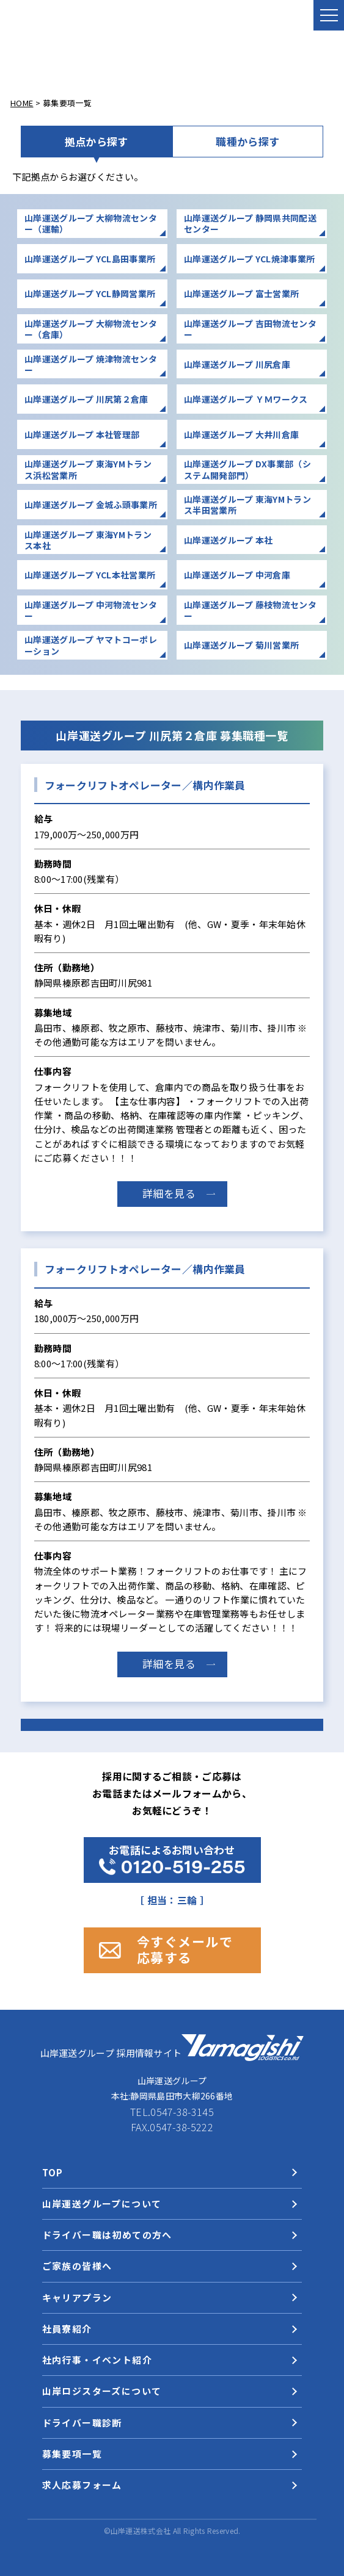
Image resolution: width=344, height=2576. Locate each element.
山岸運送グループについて (102, 2203)
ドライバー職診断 (82, 2422)
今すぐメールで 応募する (185, 1949)
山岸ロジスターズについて (102, 2390)
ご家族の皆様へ (77, 2265)
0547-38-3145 (182, 2112)
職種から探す (247, 141)
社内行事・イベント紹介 (97, 2359)
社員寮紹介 (67, 2328)
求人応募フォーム (82, 2484)
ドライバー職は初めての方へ (107, 2234)
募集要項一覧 (72, 2453)
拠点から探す (96, 141)
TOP (53, 2172)
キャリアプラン (77, 2297)
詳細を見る (169, 1193)
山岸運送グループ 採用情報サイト (172, 2047)
